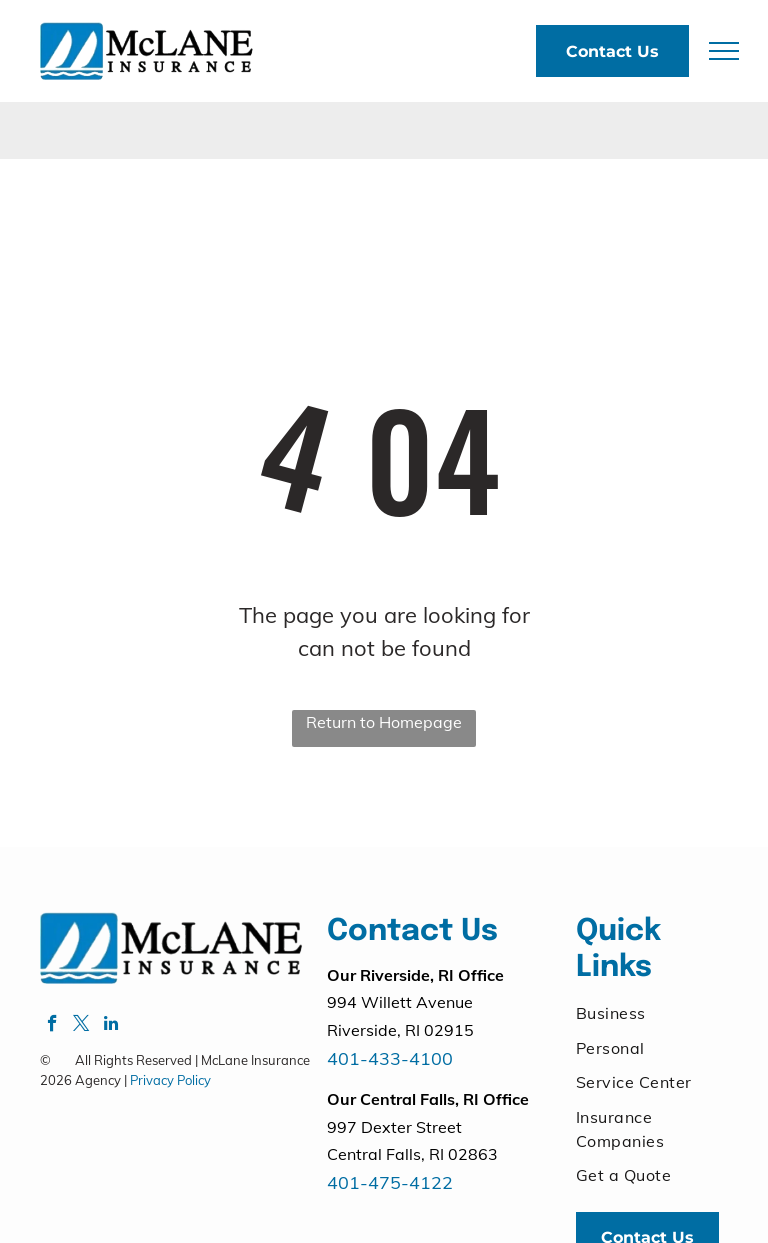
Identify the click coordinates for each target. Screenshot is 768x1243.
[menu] (724, 51)
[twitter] (81, 1026)
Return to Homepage (384, 722)
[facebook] (52, 1026)
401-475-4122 (390, 1182)
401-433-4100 (390, 1058)
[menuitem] (648, 1013)
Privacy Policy (170, 1080)
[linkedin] (110, 1026)
